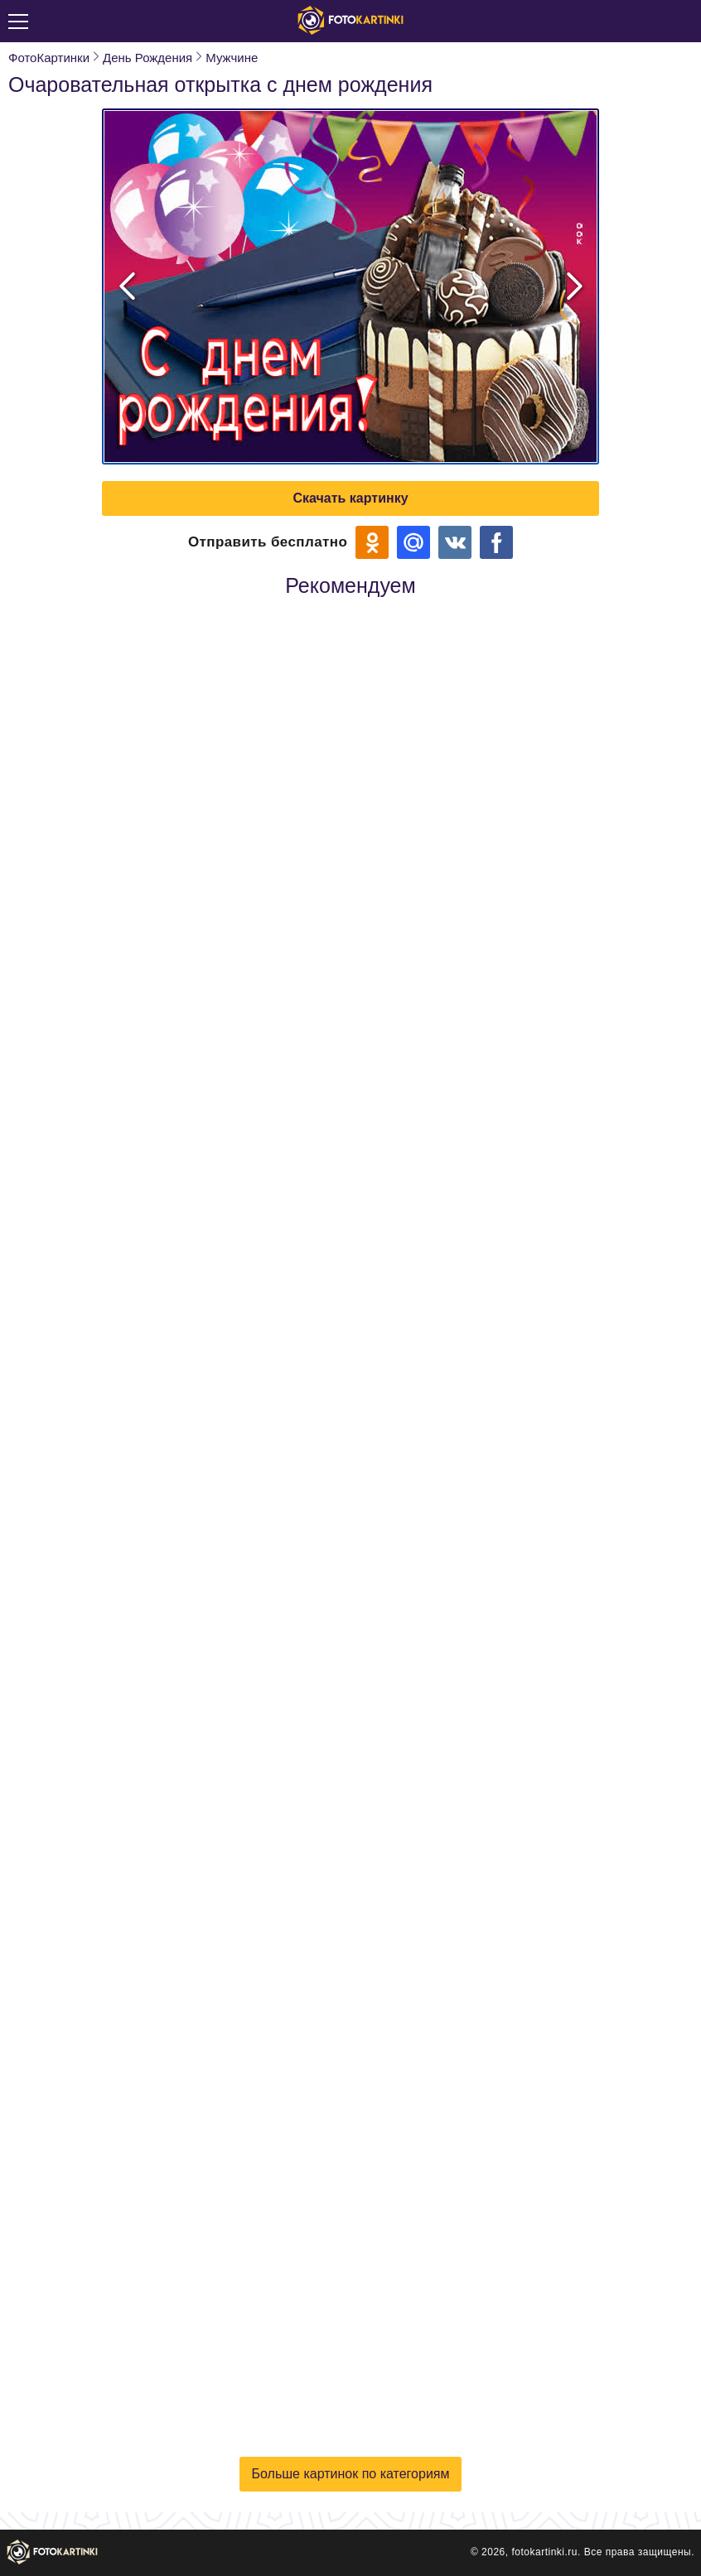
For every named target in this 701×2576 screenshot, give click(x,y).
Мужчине (231, 58)
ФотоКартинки (48, 58)
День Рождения (147, 58)
